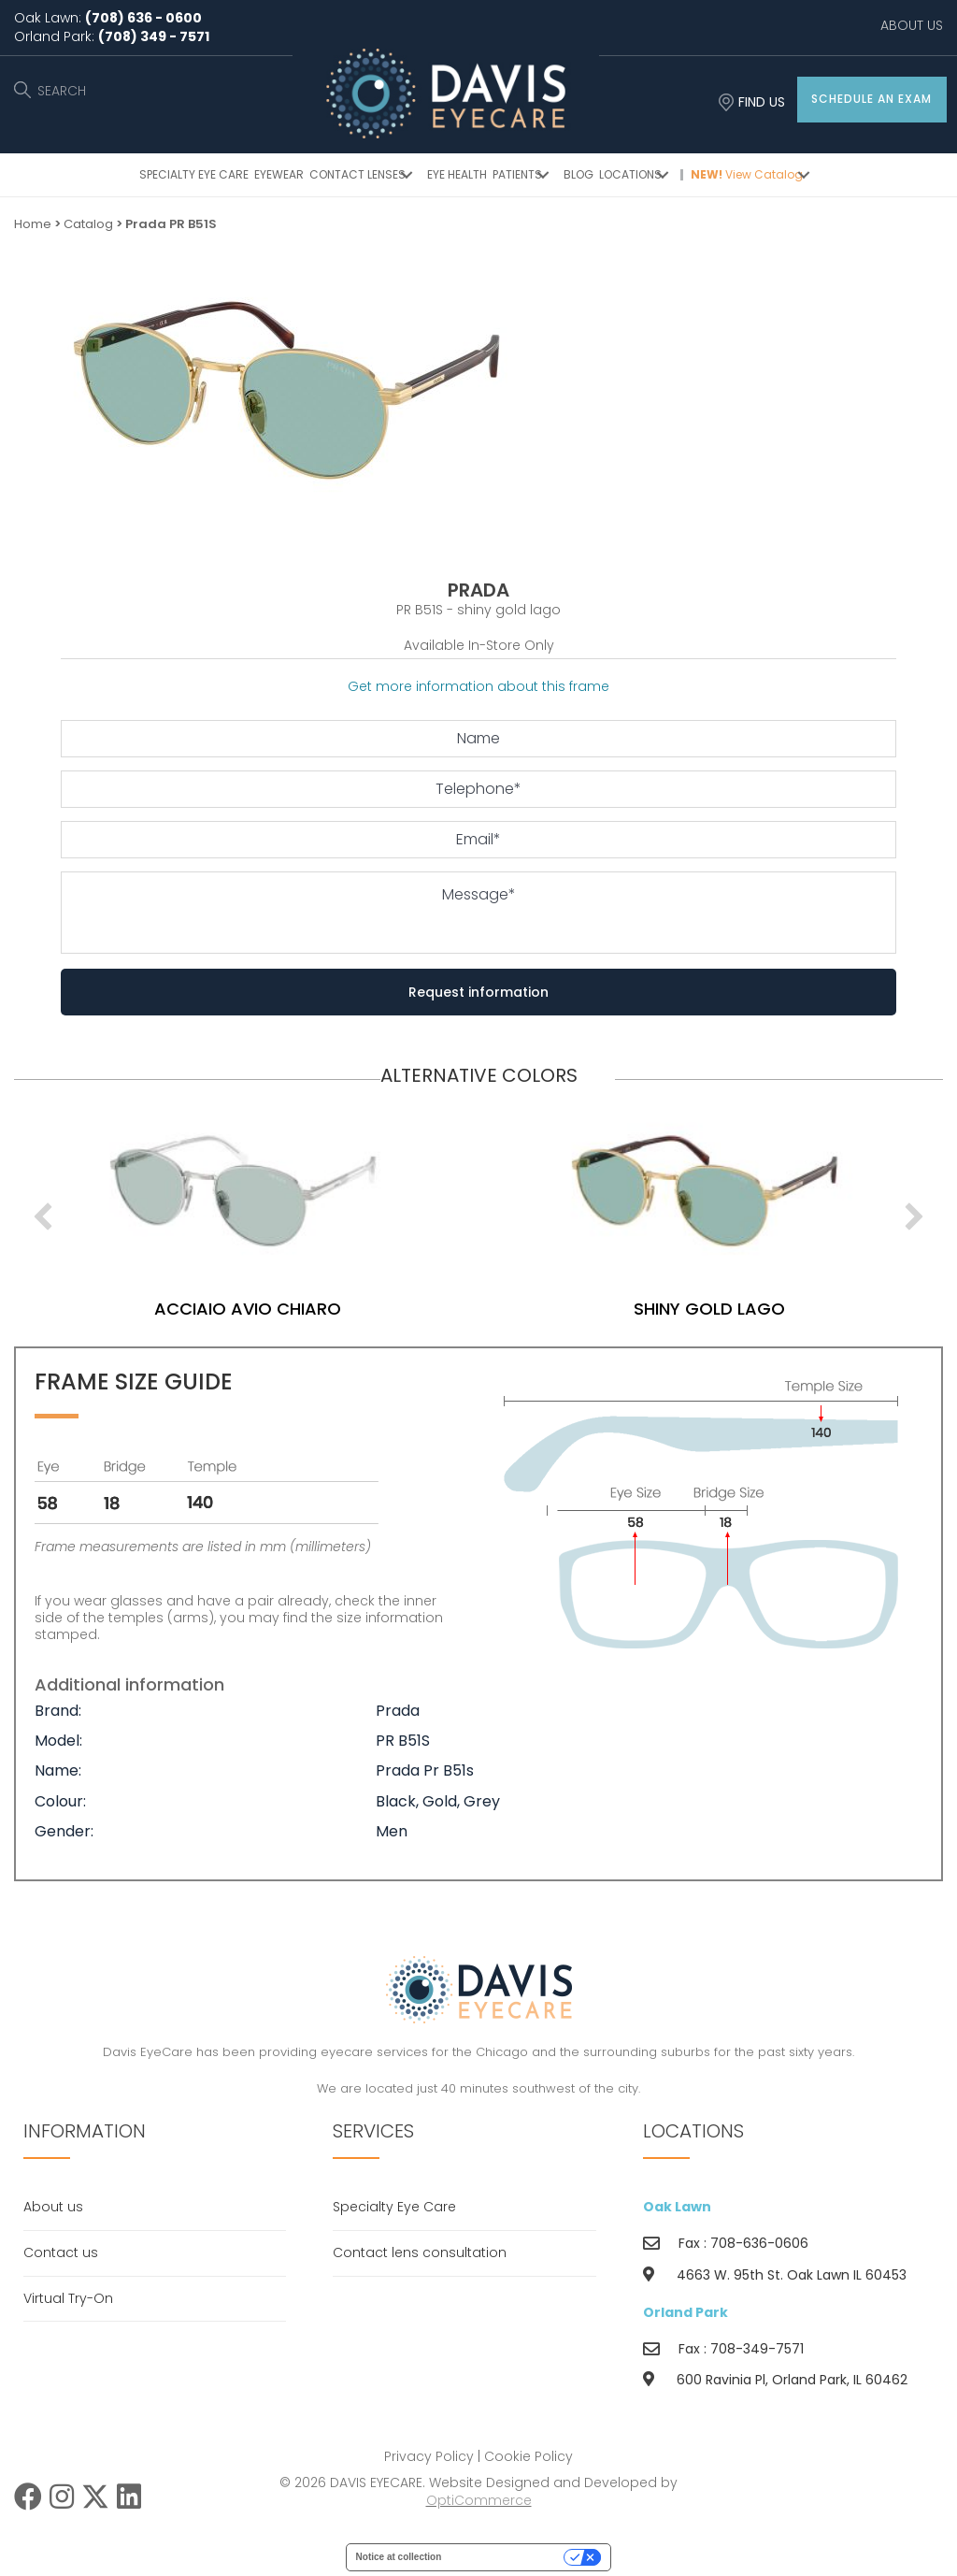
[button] (872, 99)
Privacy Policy (429, 2456)
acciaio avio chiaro (312, 1308)
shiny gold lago (774, 1308)
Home (32, 224)
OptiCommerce (479, 2500)
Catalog (88, 224)
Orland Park (685, 2312)
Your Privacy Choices (508, 2557)
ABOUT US (911, 25)
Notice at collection (399, 2557)
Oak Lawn (677, 2206)
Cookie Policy (528, 2456)
